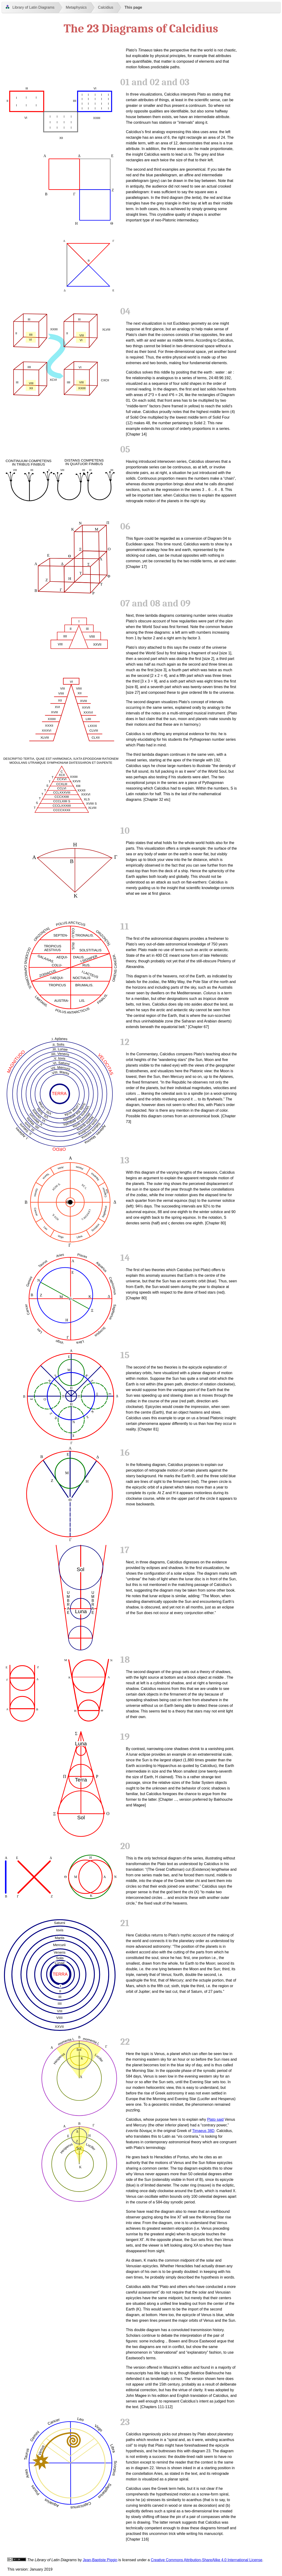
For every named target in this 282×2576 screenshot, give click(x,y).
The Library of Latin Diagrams (52, 2560)
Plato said (215, 2119)
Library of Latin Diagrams (30, 7)
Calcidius (105, 7)
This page (133, 7)
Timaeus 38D (203, 2131)
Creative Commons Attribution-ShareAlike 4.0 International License (206, 2560)
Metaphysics (76, 7)
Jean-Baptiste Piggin (100, 2560)
